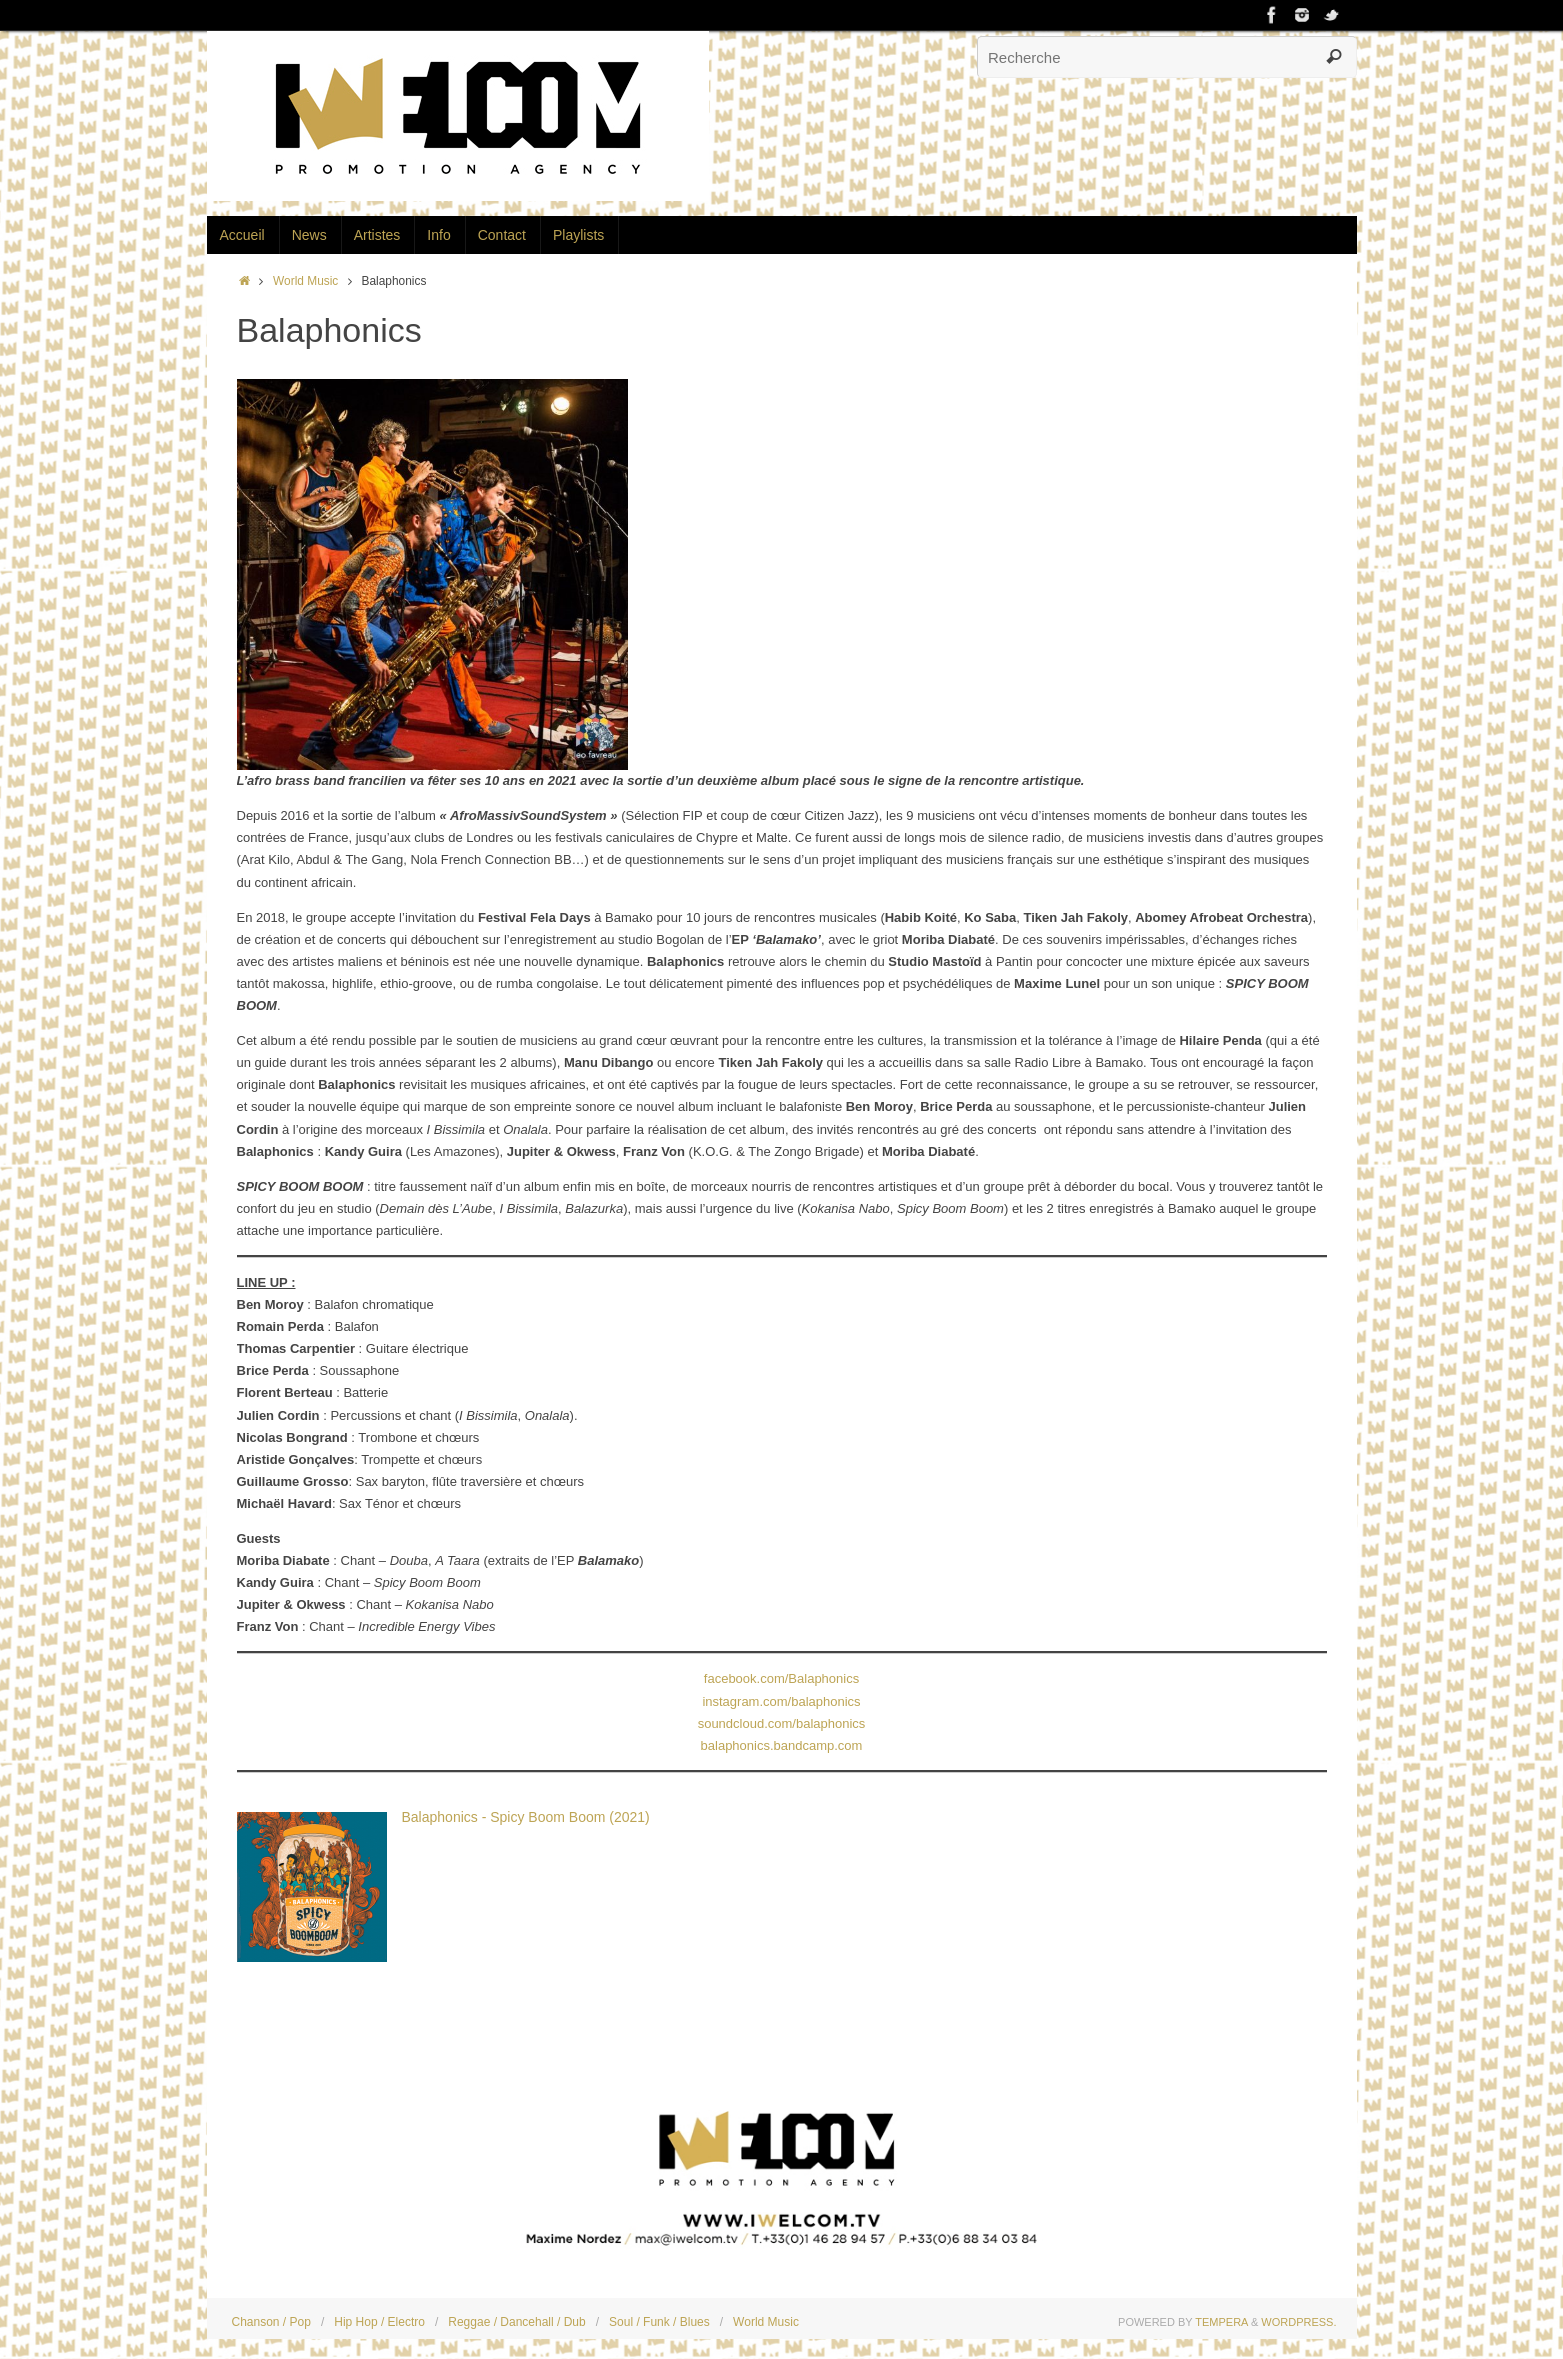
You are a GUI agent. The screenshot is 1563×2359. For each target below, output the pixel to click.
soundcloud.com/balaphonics (782, 1723)
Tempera (1221, 2322)
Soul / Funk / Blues (659, 2322)
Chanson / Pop (271, 2322)
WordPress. (1298, 2322)
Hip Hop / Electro (379, 2322)
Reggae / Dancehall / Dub (516, 2322)
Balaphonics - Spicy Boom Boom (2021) (526, 1817)
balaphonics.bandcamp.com (782, 1745)
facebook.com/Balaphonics (781, 1678)
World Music (305, 281)
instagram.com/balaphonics (781, 1701)
